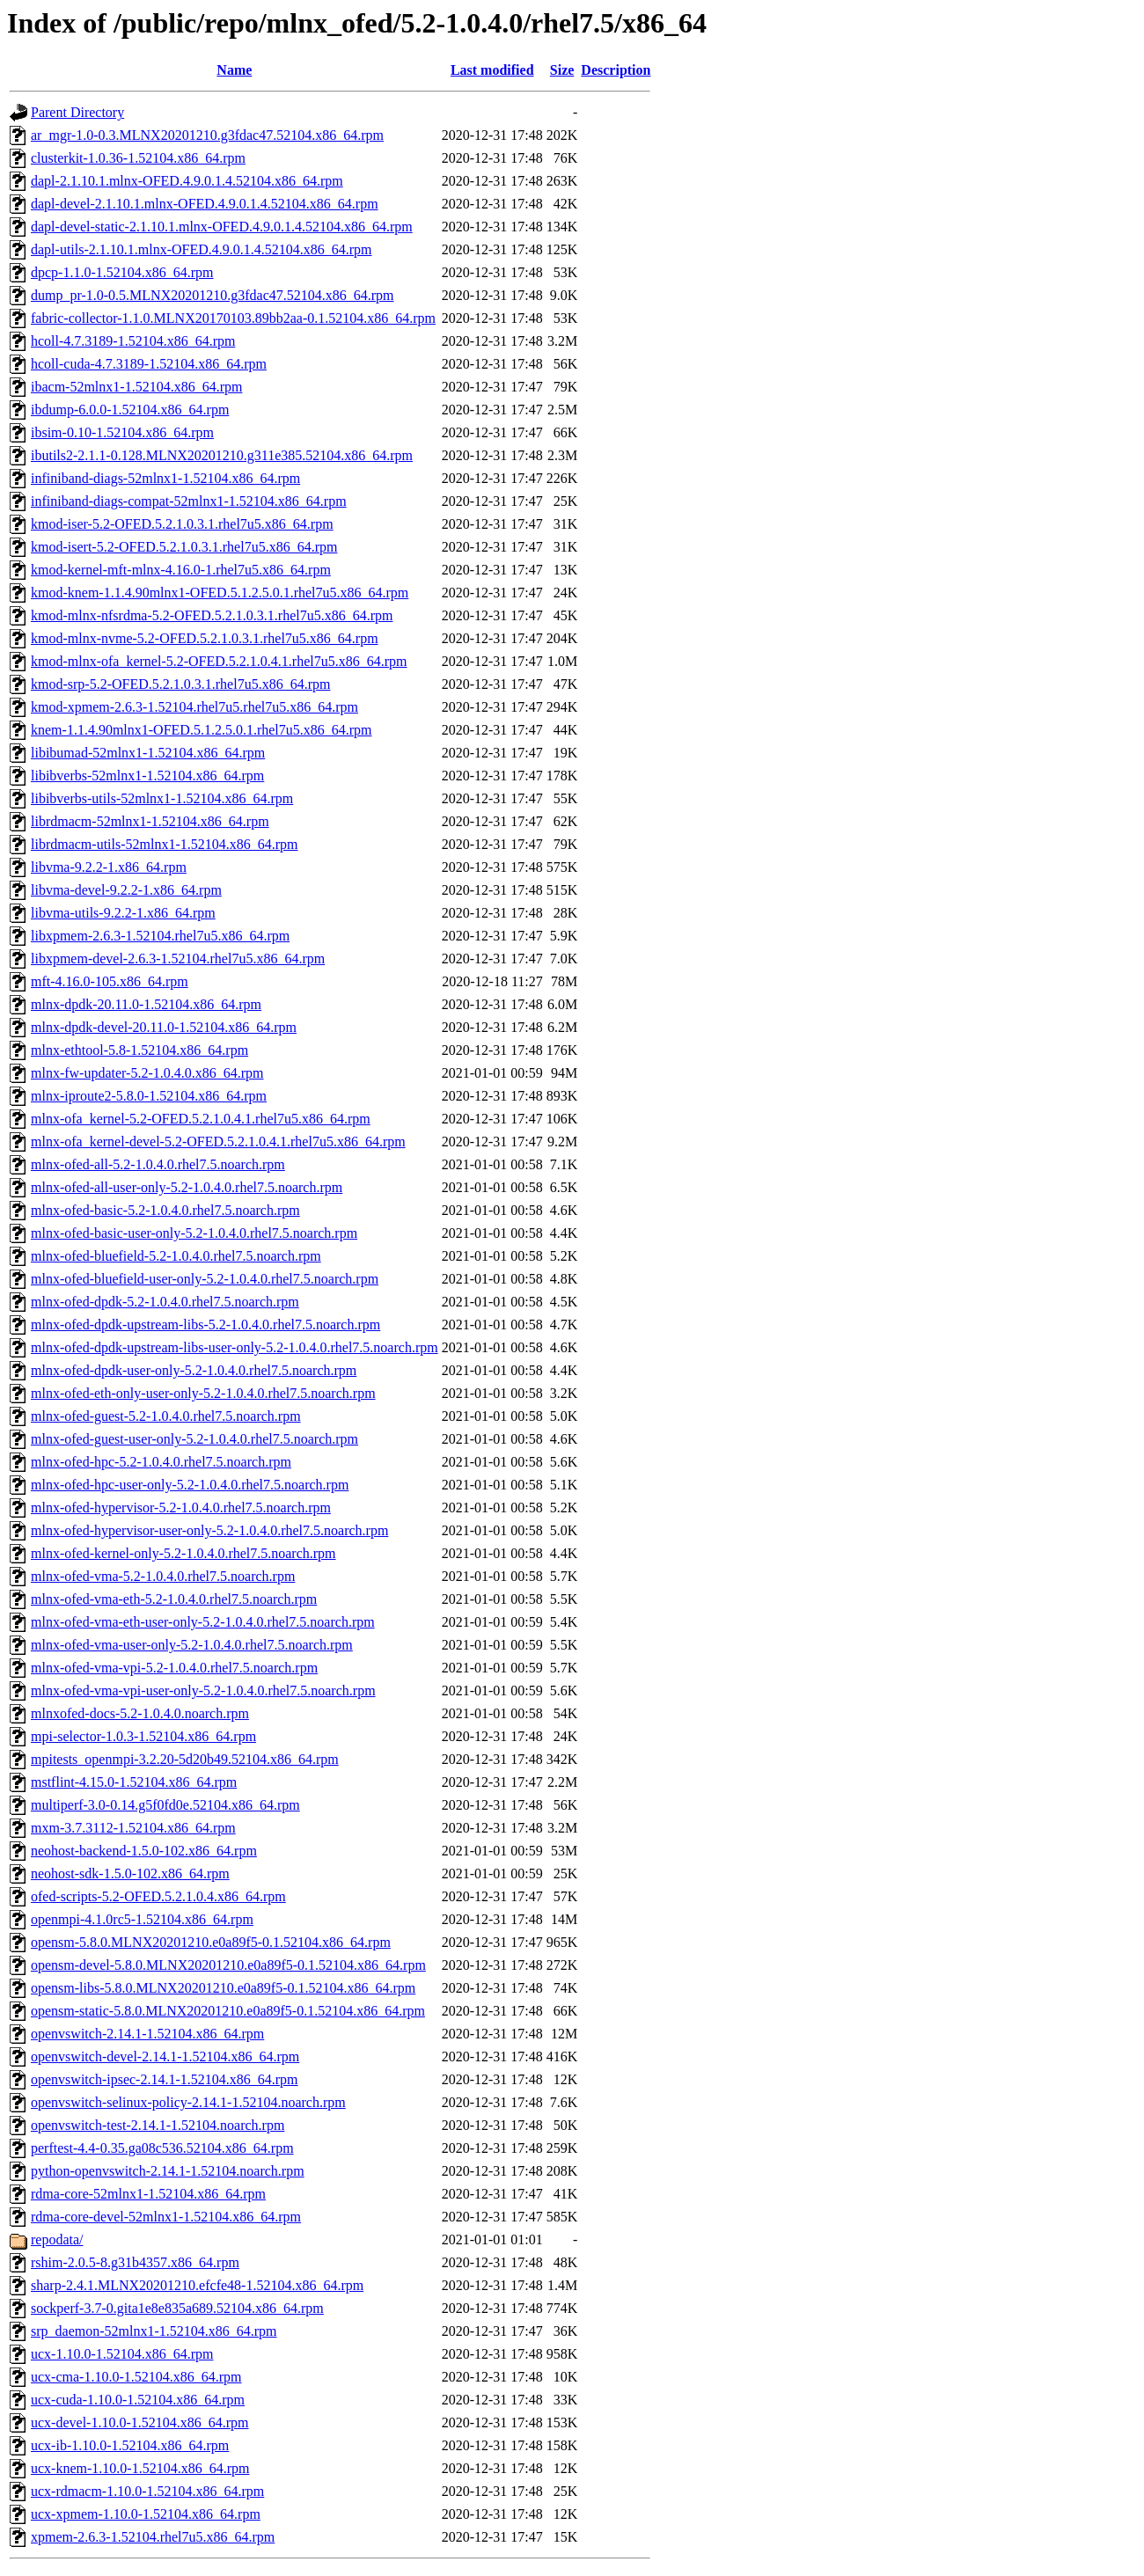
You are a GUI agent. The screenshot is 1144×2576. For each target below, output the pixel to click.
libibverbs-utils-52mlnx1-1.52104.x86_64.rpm (162, 798)
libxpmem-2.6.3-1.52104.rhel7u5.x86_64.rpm (160, 935)
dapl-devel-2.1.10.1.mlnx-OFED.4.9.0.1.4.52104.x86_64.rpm (204, 203)
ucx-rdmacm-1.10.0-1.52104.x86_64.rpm (147, 2491)
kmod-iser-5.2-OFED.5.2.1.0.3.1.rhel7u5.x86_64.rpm (182, 523)
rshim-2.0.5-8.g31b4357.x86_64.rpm (135, 2262)
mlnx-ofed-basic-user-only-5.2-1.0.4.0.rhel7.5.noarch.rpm (194, 1233)
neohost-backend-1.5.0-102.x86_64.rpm (144, 1850)
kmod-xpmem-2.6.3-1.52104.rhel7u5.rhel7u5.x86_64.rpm (194, 706)
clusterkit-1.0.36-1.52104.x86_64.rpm (138, 157)
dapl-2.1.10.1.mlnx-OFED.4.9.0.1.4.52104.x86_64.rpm (187, 180)
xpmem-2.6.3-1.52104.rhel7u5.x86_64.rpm (153, 2536)
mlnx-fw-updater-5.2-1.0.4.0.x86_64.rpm (147, 1072)
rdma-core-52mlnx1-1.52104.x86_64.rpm (148, 2193)
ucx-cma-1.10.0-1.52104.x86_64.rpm (136, 2376)
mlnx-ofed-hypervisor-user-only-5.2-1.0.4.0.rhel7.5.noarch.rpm (209, 1530)
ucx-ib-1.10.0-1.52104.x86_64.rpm (130, 2445)
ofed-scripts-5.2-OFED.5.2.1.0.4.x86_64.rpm (158, 1896)
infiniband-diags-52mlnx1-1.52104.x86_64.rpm (165, 478)
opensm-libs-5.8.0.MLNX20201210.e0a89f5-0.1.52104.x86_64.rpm (223, 1987)
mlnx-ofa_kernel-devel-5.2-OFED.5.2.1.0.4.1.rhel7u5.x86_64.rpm (218, 1141)
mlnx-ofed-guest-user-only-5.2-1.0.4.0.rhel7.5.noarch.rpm (194, 1438)
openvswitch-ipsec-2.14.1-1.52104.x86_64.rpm (164, 2079)
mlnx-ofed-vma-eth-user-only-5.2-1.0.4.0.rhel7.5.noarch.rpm (203, 1621)
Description (615, 69)
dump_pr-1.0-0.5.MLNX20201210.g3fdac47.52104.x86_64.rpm (212, 295)
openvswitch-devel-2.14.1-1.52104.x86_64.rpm (165, 2056)
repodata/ (57, 2239)
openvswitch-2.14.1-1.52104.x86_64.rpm (147, 2033)
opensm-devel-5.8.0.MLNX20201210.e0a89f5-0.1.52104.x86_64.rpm (228, 1965)
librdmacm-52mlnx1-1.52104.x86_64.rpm (150, 821)
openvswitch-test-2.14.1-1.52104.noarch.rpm (157, 2125)
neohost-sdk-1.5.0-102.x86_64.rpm (130, 1873)
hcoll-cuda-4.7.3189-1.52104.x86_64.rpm (149, 363)
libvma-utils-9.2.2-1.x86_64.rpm (123, 912)
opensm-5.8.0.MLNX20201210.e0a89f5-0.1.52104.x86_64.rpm (211, 1942)
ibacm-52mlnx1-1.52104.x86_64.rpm (136, 386)
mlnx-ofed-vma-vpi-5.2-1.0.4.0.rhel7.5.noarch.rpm (174, 1667)
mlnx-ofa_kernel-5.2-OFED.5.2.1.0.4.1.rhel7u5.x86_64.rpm (200, 1118)
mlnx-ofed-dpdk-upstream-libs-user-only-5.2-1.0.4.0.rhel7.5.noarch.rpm (234, 1347)
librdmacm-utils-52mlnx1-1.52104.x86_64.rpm (164, 844)
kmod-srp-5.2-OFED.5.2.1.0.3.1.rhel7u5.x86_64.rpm (180, 684)
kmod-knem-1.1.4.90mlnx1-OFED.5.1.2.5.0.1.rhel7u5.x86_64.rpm (219, 592)
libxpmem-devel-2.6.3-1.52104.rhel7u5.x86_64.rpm (178, 958)
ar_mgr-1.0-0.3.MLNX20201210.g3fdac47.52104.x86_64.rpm (207, 135)
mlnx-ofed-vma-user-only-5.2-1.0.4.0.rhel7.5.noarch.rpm (192, 1644)
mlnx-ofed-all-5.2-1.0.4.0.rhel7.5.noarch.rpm (158, 1164)
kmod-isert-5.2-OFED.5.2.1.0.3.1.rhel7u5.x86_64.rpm (184, 546)
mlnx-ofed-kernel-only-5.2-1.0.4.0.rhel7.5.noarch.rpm (183, 1553)
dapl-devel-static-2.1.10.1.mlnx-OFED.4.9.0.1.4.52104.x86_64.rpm (222, 226)
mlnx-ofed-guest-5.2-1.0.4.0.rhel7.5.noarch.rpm (166, 1416)
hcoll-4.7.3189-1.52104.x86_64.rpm (133, 340)
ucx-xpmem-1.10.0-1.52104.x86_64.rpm (145, 2513)
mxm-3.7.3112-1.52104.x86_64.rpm (133, 1827)
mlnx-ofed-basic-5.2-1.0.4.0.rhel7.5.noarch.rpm (165, 1210)
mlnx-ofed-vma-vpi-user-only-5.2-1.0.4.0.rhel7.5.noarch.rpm (203, 1690)
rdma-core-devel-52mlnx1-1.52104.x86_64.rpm (166, 2216)
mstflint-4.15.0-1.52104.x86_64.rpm (134, 1782)
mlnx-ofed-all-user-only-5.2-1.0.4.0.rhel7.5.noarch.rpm (186, 1187)
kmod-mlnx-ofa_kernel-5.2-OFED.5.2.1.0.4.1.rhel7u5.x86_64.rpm (219, 661)
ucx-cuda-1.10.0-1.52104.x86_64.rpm (138, 2399)
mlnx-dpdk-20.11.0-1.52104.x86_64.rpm (146, 1004)
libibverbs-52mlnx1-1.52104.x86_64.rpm (147, 775)
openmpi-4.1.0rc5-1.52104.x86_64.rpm (142, 1919)
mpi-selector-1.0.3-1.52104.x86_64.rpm (143, 1736)
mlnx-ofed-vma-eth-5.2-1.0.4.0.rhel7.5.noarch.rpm (174, 1599)
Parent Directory (77, 112)
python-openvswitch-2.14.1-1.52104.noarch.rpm (167, 2170)
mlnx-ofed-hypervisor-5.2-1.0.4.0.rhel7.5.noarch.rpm (181, 1507)
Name (234, 69)
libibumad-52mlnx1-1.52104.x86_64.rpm (148, 752)
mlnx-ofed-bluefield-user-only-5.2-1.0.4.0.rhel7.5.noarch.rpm (204, 1278)
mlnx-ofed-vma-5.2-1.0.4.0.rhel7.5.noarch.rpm (163, 1576)
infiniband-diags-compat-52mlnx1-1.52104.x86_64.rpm (189, 501)
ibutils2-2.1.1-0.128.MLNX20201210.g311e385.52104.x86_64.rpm (222, 455)
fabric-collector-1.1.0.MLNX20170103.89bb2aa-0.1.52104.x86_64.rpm (233, 318)
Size (562, 69)
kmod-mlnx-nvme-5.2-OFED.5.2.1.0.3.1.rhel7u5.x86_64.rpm (204, 638)
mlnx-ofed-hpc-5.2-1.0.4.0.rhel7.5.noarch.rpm (161, 1461)
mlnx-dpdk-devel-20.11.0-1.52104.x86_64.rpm (164, 1027)
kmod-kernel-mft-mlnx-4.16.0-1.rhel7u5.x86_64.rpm (181, 569)
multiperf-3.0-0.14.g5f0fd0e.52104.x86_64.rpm (165, 1804)
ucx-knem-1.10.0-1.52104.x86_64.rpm (140, 2468)
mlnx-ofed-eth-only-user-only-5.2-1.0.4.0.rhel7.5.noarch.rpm (203, 1393)
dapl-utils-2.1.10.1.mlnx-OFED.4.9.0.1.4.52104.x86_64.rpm (201, 249)
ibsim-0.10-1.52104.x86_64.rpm (122, 432)
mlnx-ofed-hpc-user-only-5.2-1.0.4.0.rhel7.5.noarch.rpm (189, 1484)
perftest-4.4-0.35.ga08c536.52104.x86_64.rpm (162, 2148)
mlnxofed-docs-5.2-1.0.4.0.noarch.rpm (140, 1713)
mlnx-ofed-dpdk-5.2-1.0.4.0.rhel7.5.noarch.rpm (165, 1301)
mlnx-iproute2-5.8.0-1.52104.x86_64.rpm (149, 1095)
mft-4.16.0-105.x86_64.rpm (109, 981)
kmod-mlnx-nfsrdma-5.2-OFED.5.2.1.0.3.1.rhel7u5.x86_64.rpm (212, 615)
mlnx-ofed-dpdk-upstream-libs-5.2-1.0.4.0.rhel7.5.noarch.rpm (205, 1324)
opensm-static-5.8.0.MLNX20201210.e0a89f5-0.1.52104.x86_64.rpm (228, 2010)
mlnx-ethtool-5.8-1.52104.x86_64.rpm (139, 1050)
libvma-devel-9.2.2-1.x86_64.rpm (126, 889)
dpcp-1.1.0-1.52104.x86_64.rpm (122, 272)
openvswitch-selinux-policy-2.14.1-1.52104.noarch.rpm (188, 2102)
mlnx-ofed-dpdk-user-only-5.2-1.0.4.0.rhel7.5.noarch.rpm (193, 1370)
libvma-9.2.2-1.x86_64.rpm (109, 867)
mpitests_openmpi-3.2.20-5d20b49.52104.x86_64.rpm (185, 1759)
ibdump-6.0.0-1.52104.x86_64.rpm (130, 409)
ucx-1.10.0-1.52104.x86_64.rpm (122, 2353)
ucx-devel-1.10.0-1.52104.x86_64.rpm (140, 2422)
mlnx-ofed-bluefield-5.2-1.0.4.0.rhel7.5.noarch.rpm (176, 1255)
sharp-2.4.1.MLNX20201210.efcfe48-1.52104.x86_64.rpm (197, 2285)
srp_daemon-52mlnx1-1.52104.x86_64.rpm (154, 2331)
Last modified (492, 69)
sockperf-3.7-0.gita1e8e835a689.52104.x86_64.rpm (177, 2308)
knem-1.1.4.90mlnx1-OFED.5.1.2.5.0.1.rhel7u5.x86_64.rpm (201, 729)
